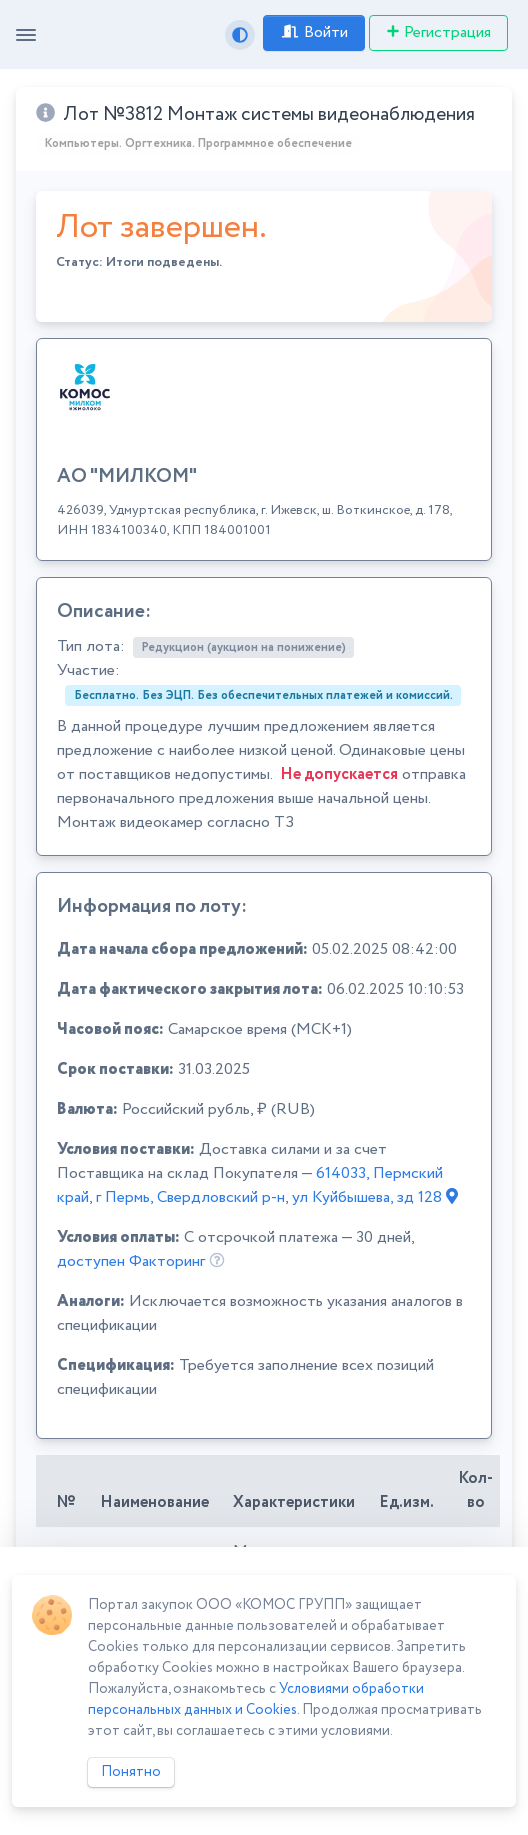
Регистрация (438, 32)
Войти (314, 32)
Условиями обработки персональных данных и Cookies (256, 1699)
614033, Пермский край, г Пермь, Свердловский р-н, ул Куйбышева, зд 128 (257, 1185)
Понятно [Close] (131, 1772)
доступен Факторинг (131, 1261)
